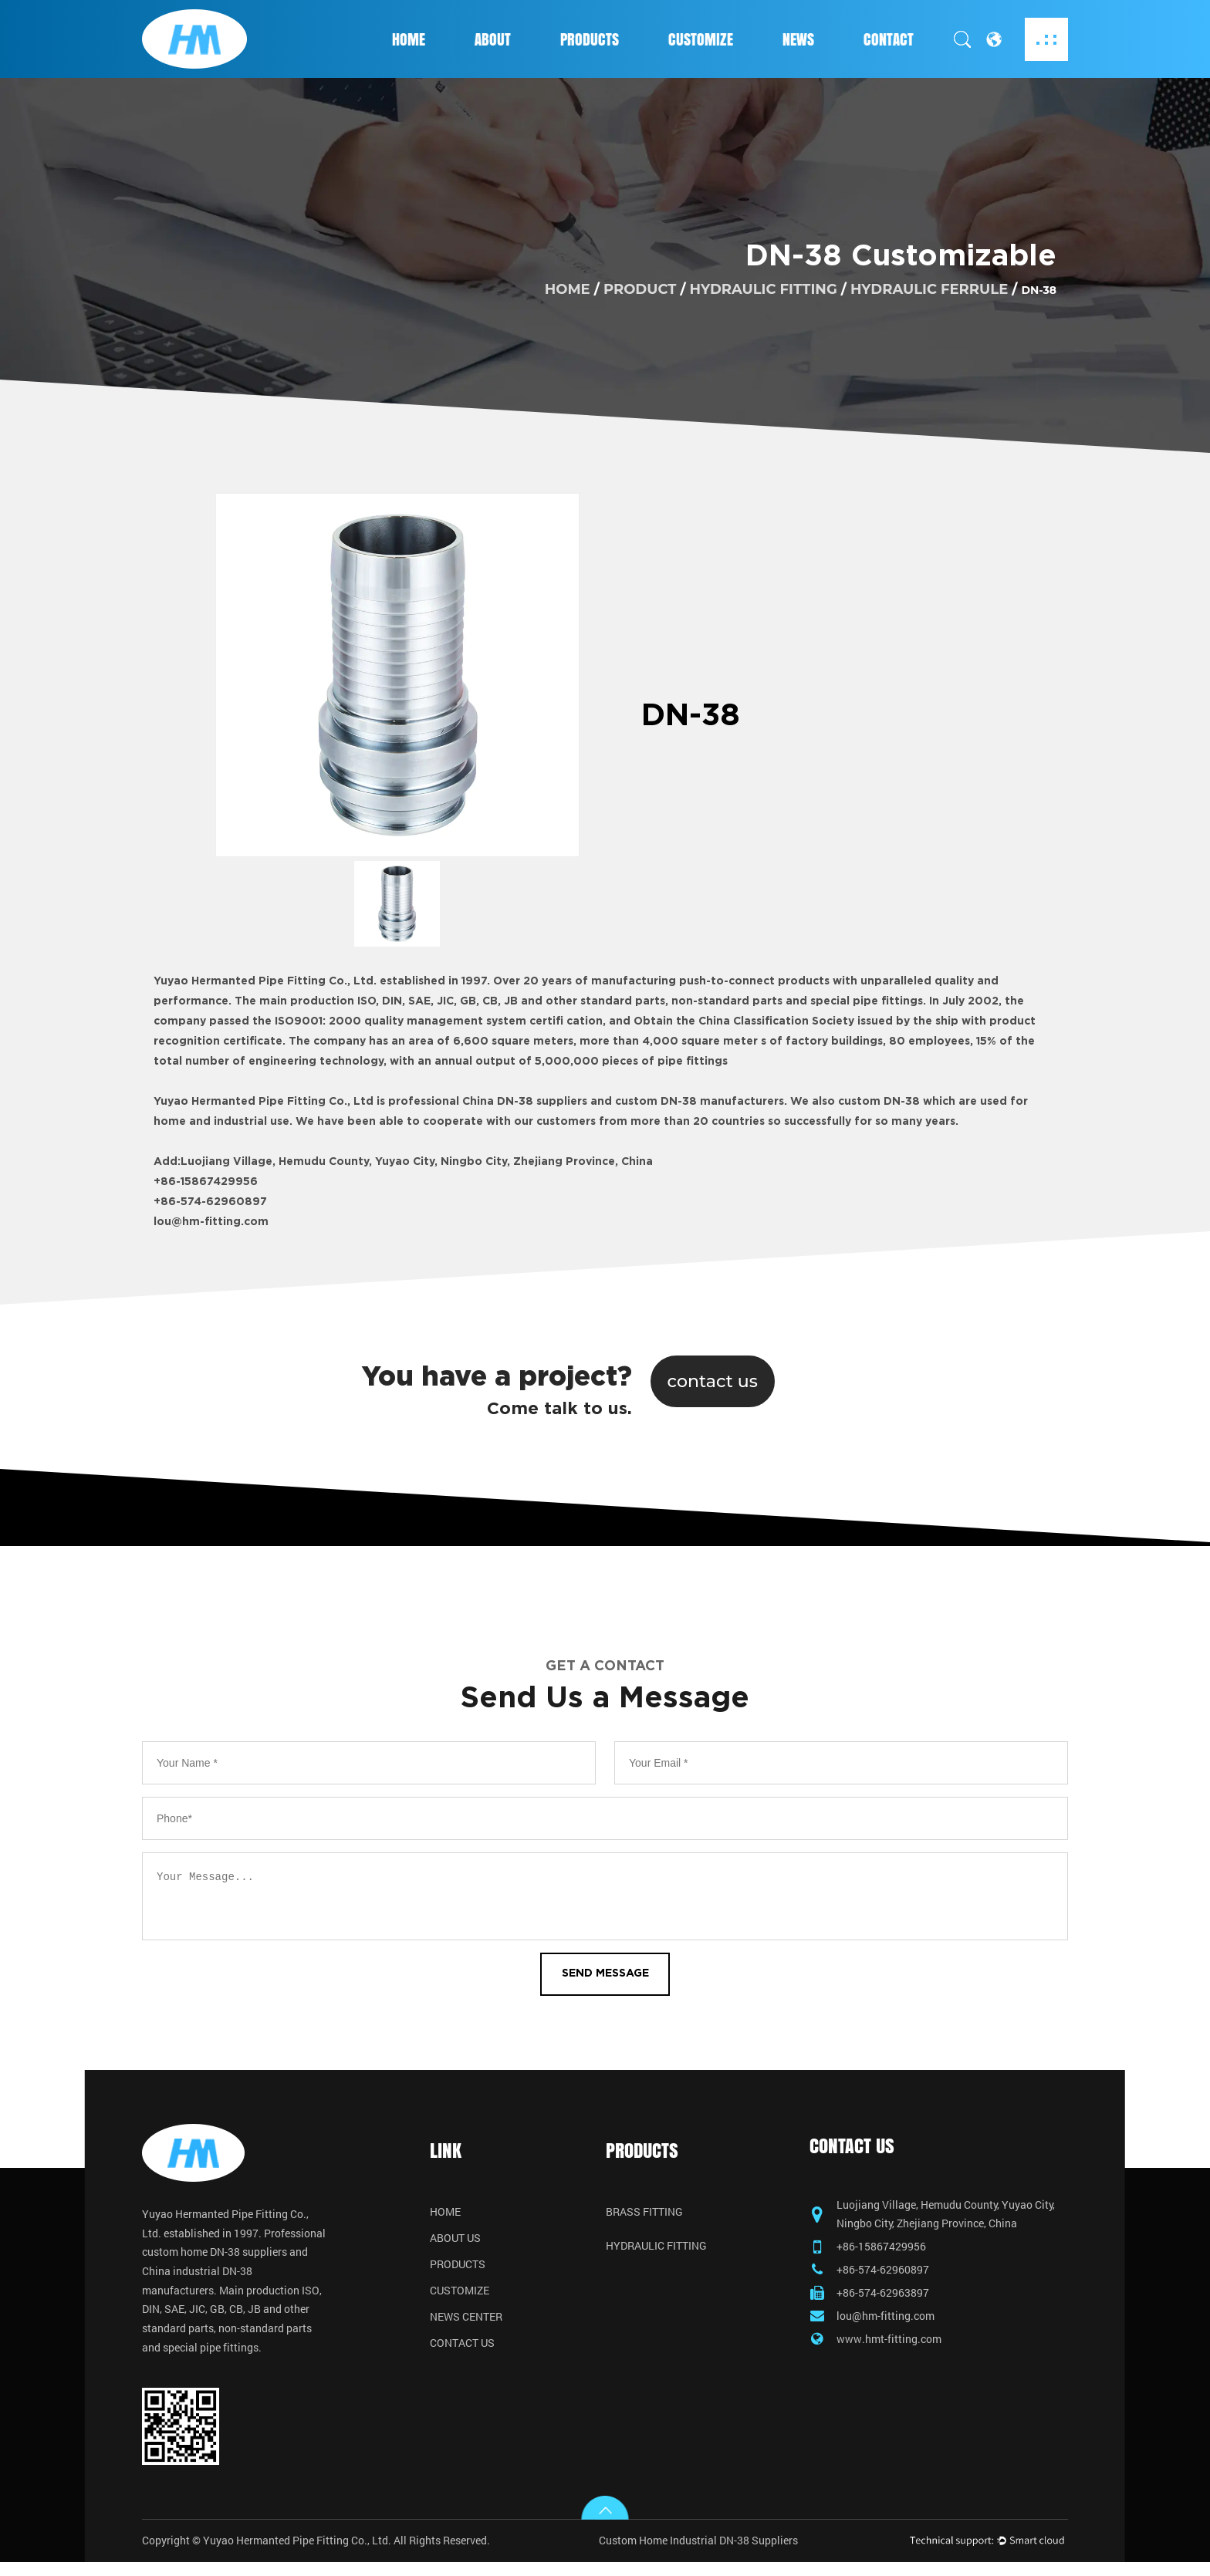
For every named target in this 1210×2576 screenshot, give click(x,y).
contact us (713, 1381)
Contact (889, 39)
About (493, 39)
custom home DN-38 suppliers (214, 2259)
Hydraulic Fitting (763, 288)
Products (589, 39)
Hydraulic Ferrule (929, 288)
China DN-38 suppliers (524, 1101)
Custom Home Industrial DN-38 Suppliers (698, 2554)
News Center (466, 2321)
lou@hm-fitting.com (211, 1222)
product (639, 288)
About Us (455, 2242)
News (798, 39)
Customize (700, 39)
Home (408, 39)
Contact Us (462, 2347)
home (567, 288)
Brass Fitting (644, 2216)
